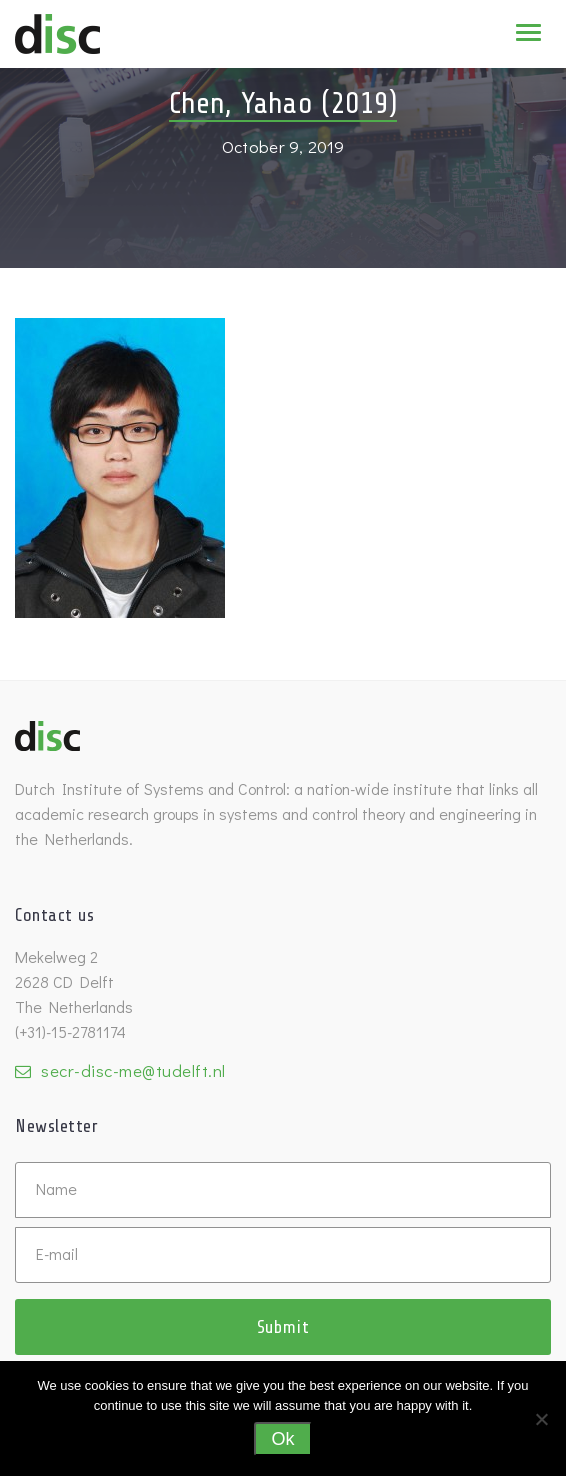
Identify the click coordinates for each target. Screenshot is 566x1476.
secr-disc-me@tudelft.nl (133, 1070)
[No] (541, 1419)
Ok (282, 1439)
